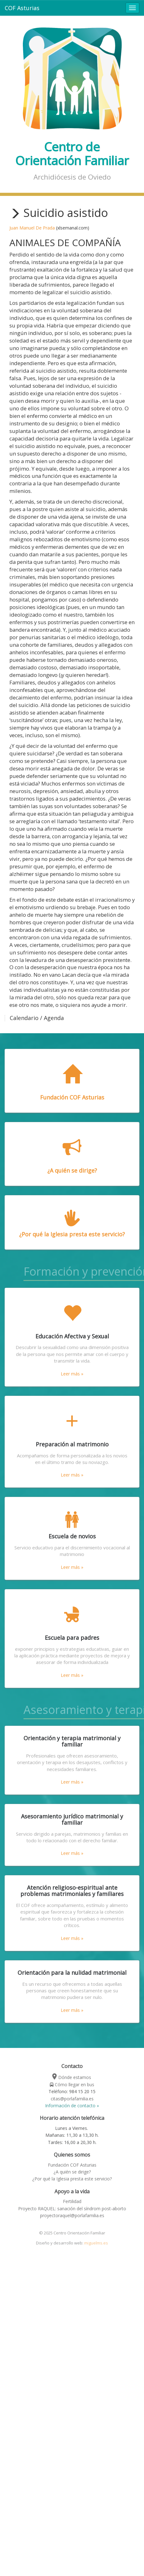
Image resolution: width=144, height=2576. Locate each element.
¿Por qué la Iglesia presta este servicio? (72, 2179)
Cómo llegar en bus (72, 2084)
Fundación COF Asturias (72, 2165)
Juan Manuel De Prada (32, 228)
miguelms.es (96, 2243)
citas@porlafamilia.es (72, 2099)
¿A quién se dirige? (72, 2172)
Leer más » (72, 1374)
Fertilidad (72, 2201)
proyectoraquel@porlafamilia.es (72, 2215)
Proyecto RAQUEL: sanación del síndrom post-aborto (72, 2208)
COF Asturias (22, 8)
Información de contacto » (72, 2106)
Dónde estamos (72, 2077)
